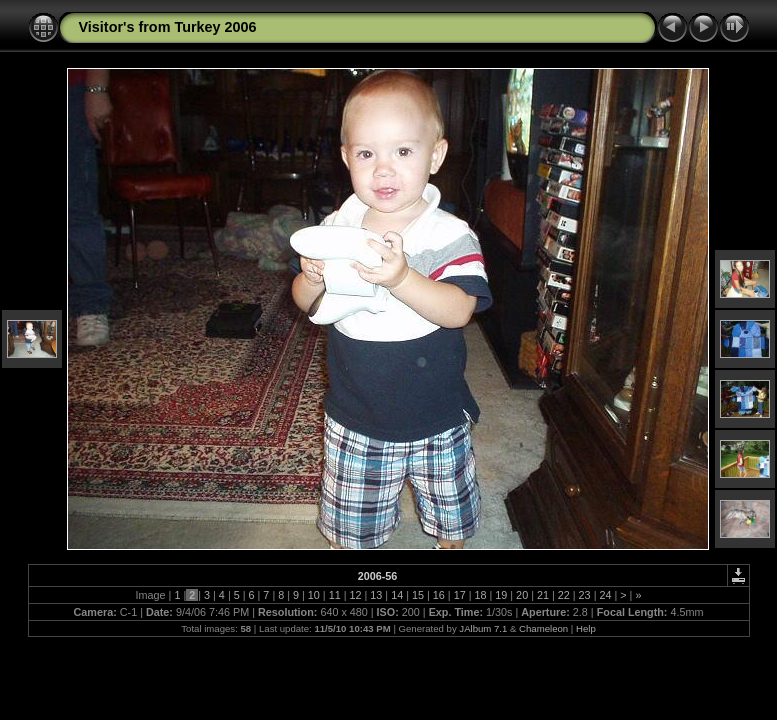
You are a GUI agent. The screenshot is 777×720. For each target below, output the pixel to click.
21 (543, 595)
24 (605, 595)
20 (522, 595)
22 (564, 595)
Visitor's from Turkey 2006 (168, 27)
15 (418, 595)
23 (585, 595)
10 (314, 595)
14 (397, 595)
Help (586, 628)
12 (356, 595)
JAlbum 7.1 (483, 628)
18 (480, 595)
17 (460, 595)
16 (439, 595)
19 (501, 595)
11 (335, 595)
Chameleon (543, 628)
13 (376, 595)
